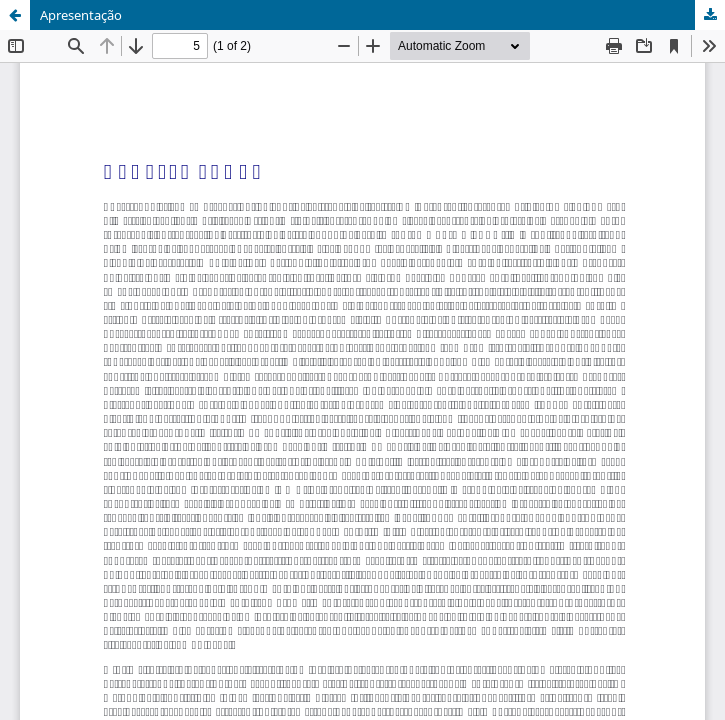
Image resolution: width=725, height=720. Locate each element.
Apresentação (81, 15)
